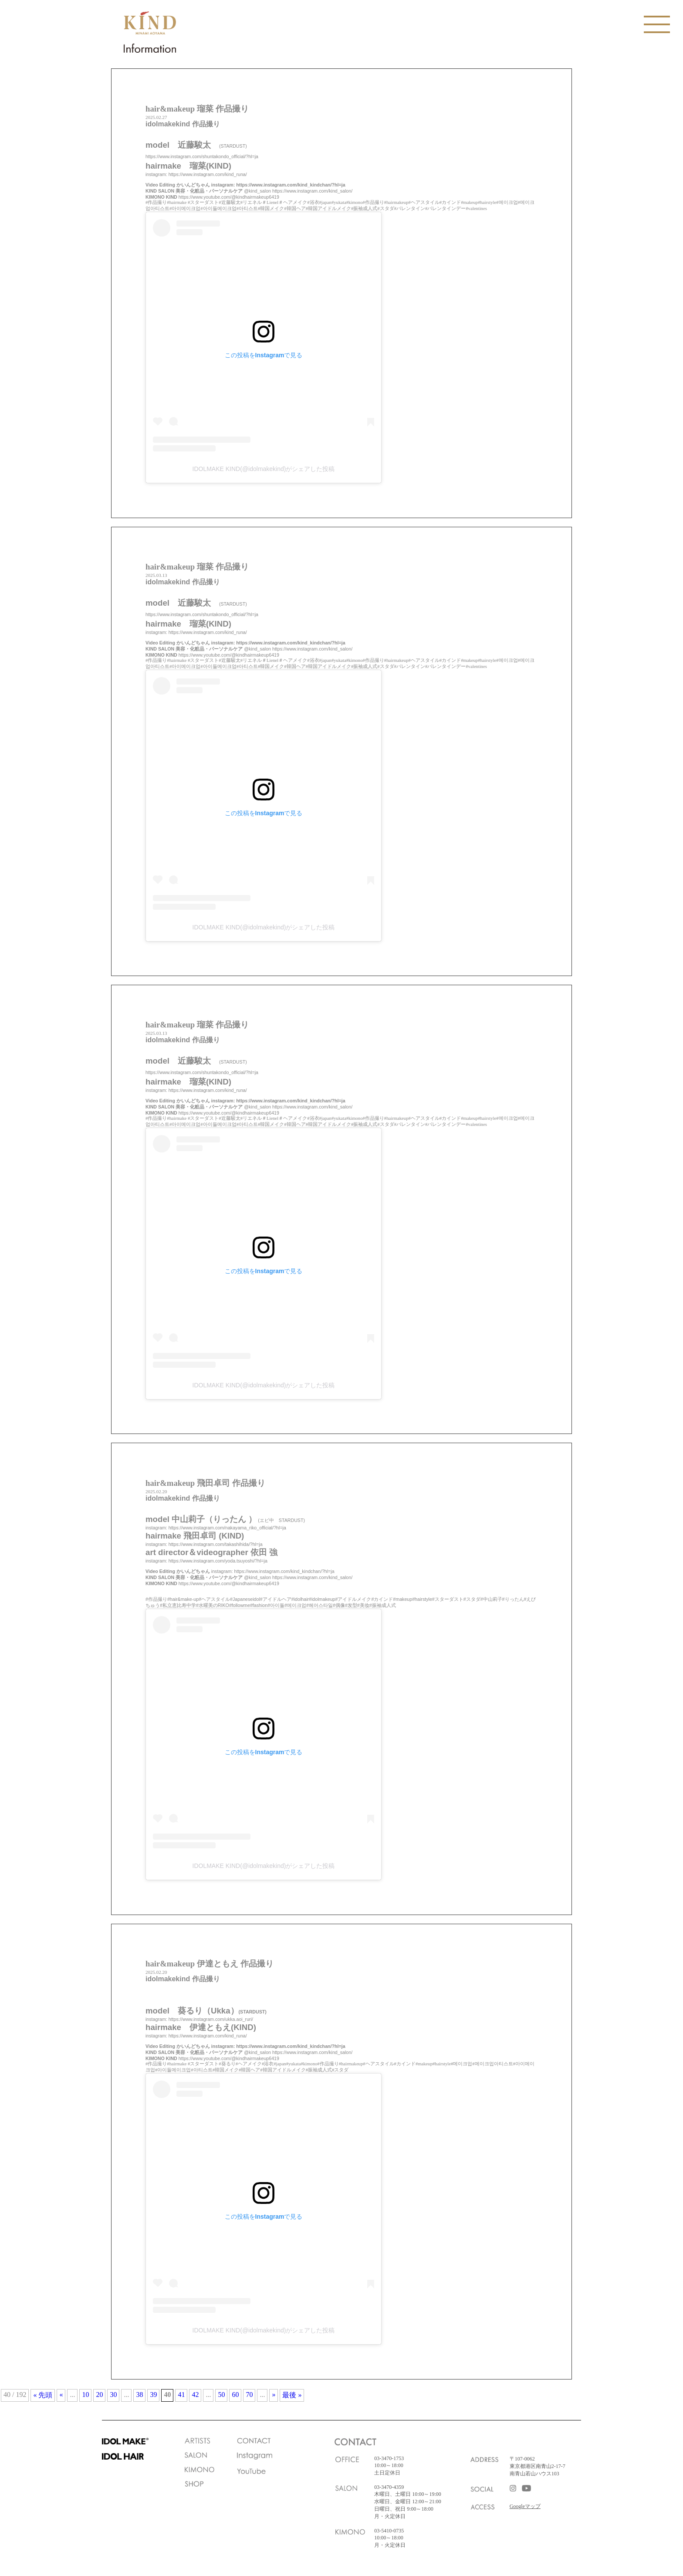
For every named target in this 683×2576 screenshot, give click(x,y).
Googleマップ (525, 2506)
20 (99, 2394)
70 (249, 2394)
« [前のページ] (61, 2394)
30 (113, 2394)
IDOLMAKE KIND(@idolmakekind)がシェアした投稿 (264, 468)
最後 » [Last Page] (291, 2395)
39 (153, 2394)
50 (221, 2394)
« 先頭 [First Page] (42, 2395)
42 (195, 2394)
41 (181, 2394)
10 (85, 2394)
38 (139, 2394)
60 (235, 2394)
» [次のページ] (273, 2394)
